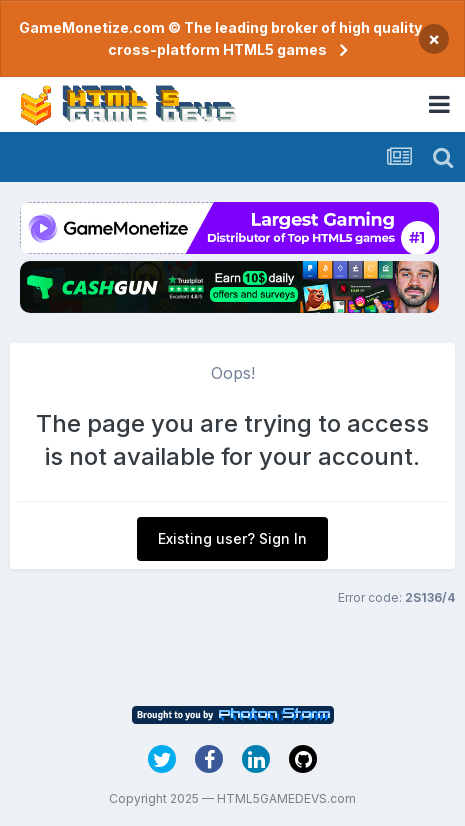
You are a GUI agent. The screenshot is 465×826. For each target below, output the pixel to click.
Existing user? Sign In (232, 538)
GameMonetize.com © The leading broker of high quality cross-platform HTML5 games (220, 38)
